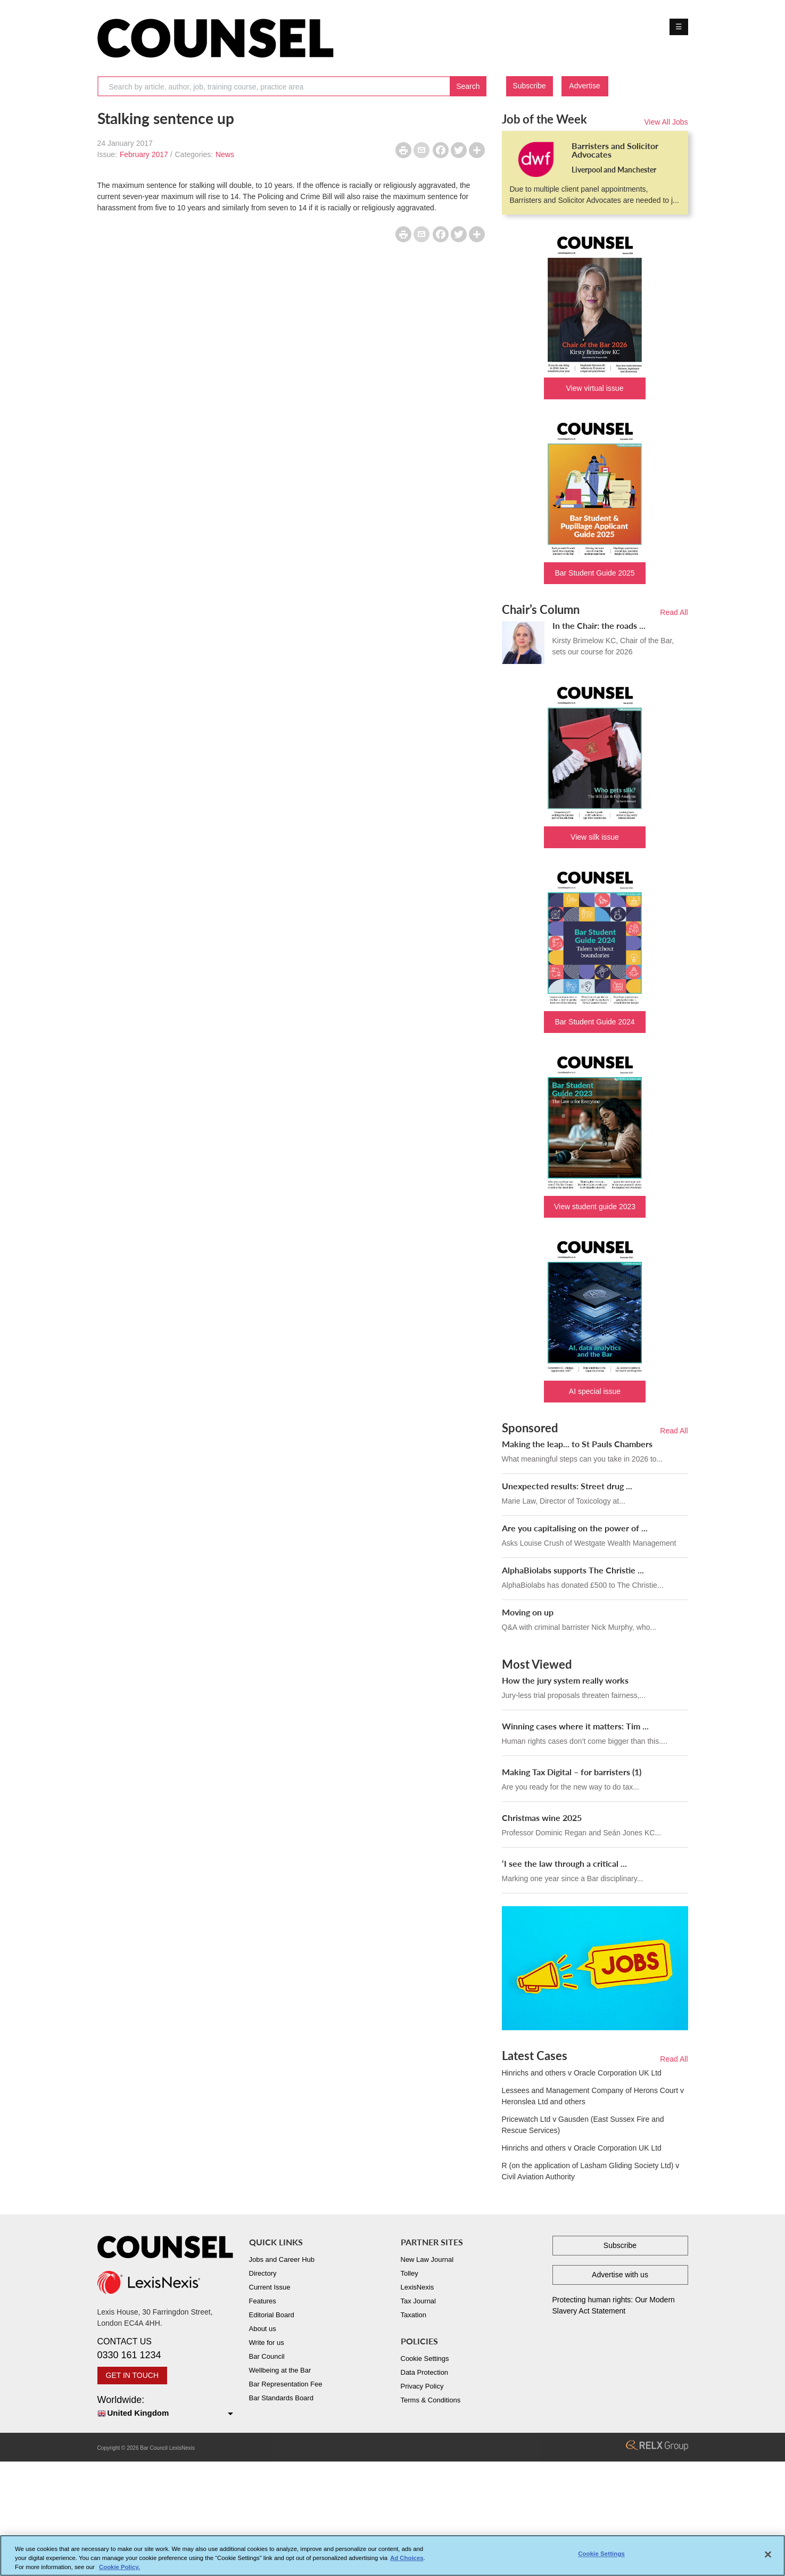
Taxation (413, 2315)
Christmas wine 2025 (542, 1817)
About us (262, 2329)
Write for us (266, 2343)
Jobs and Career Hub (282, 2259)
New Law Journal (427, 2259)
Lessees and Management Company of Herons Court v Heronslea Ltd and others (593, 2096)
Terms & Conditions (431, 2400)
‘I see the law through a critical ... (564, 1863)
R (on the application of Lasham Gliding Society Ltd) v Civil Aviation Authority (591, 2171)
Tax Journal (418, 2301)
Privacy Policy (422, 2386)
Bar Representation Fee (286, 2384)
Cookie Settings (425, 2358)
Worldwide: (165, 2406)
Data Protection (425, 2372)
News (225, 154)
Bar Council (267, 2356)
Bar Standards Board (281, 2398)
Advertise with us (620, 2274)
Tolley (409, 2273)
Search (468, 86)
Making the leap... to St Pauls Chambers (577, 1444)
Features (262, 2301)
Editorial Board (271, 2315)
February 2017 (144, 154)
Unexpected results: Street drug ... (567, 1486)
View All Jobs (666, 122)
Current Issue (270, 2287)
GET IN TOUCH (132, 2375)
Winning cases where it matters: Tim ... (575, 1726)
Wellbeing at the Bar (280, 2370)
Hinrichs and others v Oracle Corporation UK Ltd (582, 2073)
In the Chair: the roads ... (599, 625)
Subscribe (529, 85)
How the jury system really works (565, 1680)
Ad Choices (407, 2560)
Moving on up (527, 1612)
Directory (263, 2273)
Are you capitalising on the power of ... (575, 1528)
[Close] (768, 2558)
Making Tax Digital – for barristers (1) (571, 1772)
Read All (674, 612)
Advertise (584, 85)
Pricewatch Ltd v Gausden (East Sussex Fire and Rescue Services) (583, 2125)
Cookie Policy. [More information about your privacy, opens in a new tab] (119, 2569)
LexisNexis (417, 2287)
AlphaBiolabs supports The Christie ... (573, 1570)
